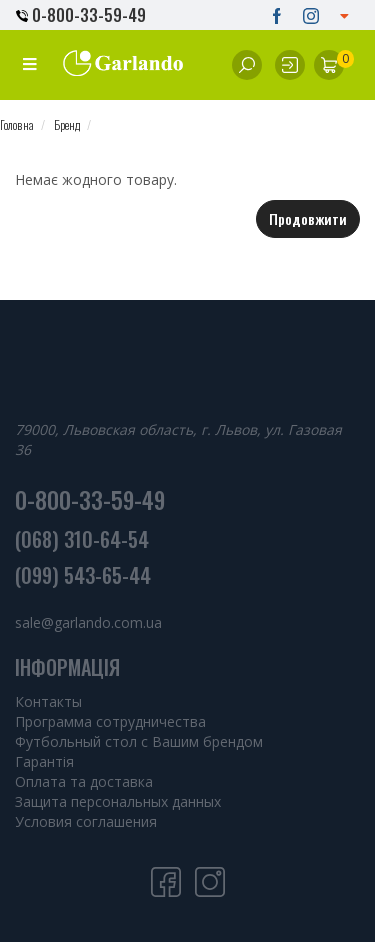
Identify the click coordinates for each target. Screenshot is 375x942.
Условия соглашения (86, 821)
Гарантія (44, 761)
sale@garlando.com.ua (88, 622)
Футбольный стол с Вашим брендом (139, 741)
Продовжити (308, 218)
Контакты (48, 701)
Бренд (67, 124)
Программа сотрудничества (110, 721)
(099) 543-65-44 (83, 575)
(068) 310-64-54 (82, 539)
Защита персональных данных (118, 801)
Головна (17, 124)
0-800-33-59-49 (81, 15)
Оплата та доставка (84, 781)
